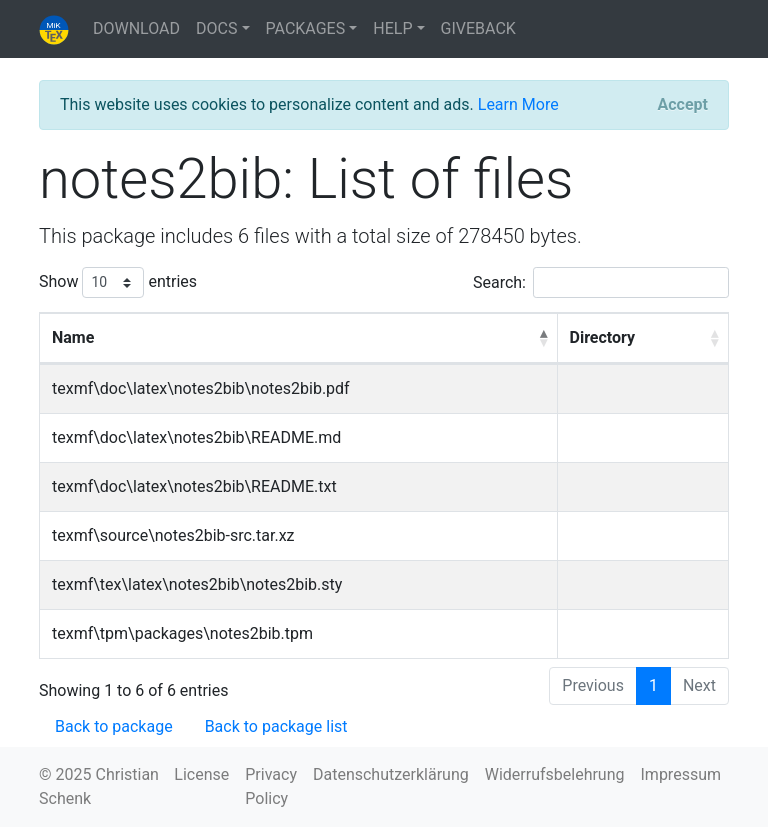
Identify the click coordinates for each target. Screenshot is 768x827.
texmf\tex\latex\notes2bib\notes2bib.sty (197, 584)
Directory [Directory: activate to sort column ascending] (603, 337)
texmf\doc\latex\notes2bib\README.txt (194, 486)
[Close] (683, 105)
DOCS (216, 28)
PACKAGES (306, 28)
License (201, 774)
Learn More (518, 104)
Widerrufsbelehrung (555, 774)
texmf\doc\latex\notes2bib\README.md (196, 437)
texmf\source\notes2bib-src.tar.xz (173, 535)
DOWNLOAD (136, 28)
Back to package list (276, 726)
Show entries (118, 282)
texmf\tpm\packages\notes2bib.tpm (182, 633)
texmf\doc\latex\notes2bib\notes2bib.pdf (201, 388)
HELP (392, 28)
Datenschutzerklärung (391, 774)
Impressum (681, 774)
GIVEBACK (478, 28)
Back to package (114, 726)
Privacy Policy (271, 786)
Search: (601, 282)
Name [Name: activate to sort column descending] (73, 337)
